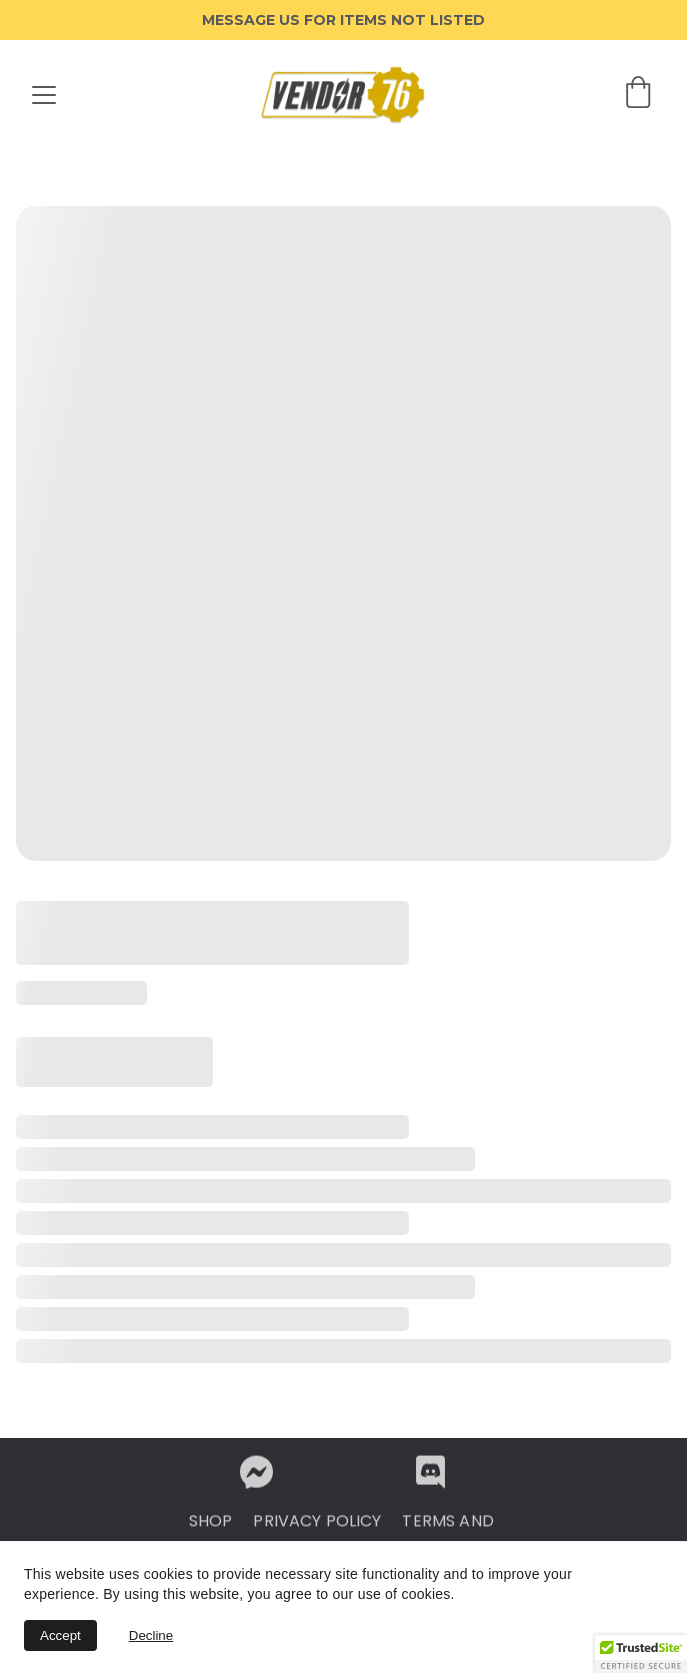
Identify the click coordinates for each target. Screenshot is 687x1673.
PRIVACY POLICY (317, 1525)
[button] (641, 1654)
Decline (151, 1635)
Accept (60, 1635)
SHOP (211, 1525)
